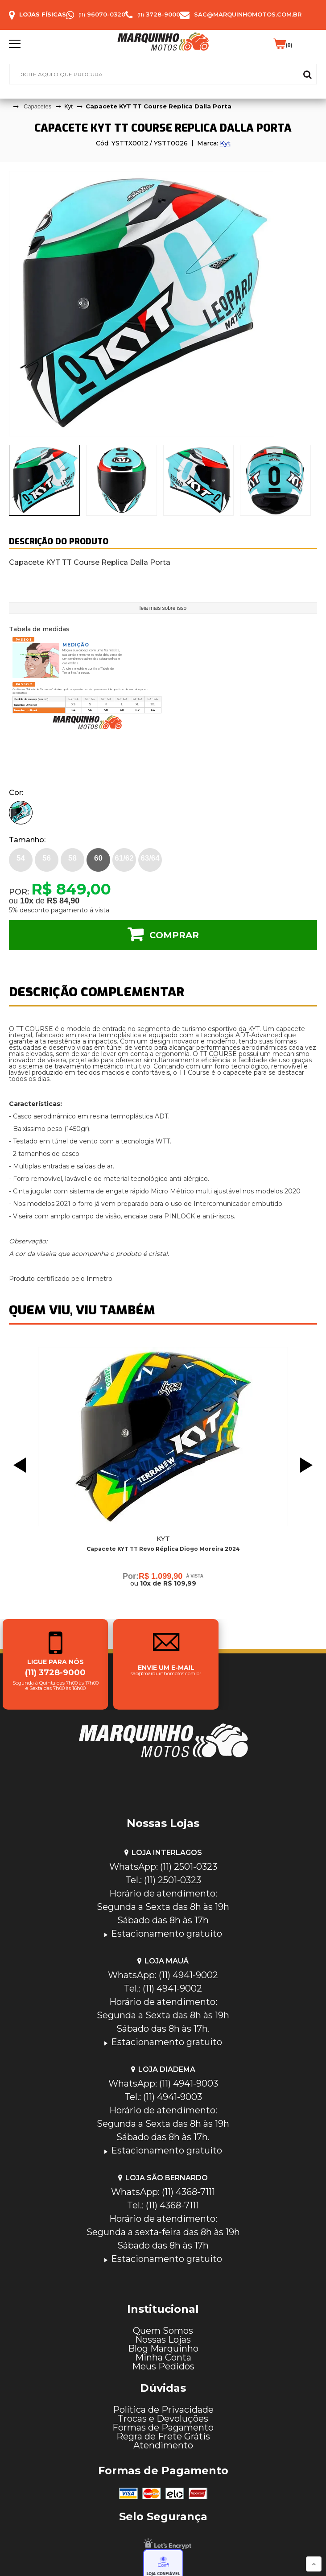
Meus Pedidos (163, 2366)
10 (26, 901)
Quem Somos (163, 2330)
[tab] (44, 480)
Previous (17, 1465)
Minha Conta (163, 2357)
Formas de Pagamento (163, 2427)
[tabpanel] (163, 303)
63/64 (150, 858)
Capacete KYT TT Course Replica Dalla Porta (158, 106)
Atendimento (163, 2445)
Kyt (225, 143)
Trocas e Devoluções (163, 2418)
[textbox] (163, 74)
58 (72, 858)
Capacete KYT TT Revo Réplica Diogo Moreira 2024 (163, 1548)
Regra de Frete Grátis (163, 2436)
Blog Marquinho (163, 2348)
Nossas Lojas (163, 2339)
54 (21, 858)
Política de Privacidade (163, 2409)
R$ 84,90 (63, 901)
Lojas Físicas (42, 14)
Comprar (174, 935)
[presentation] (44, 480)
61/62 (124, 858)
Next (308, 1465)
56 (46, 858)
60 (98, 858)
